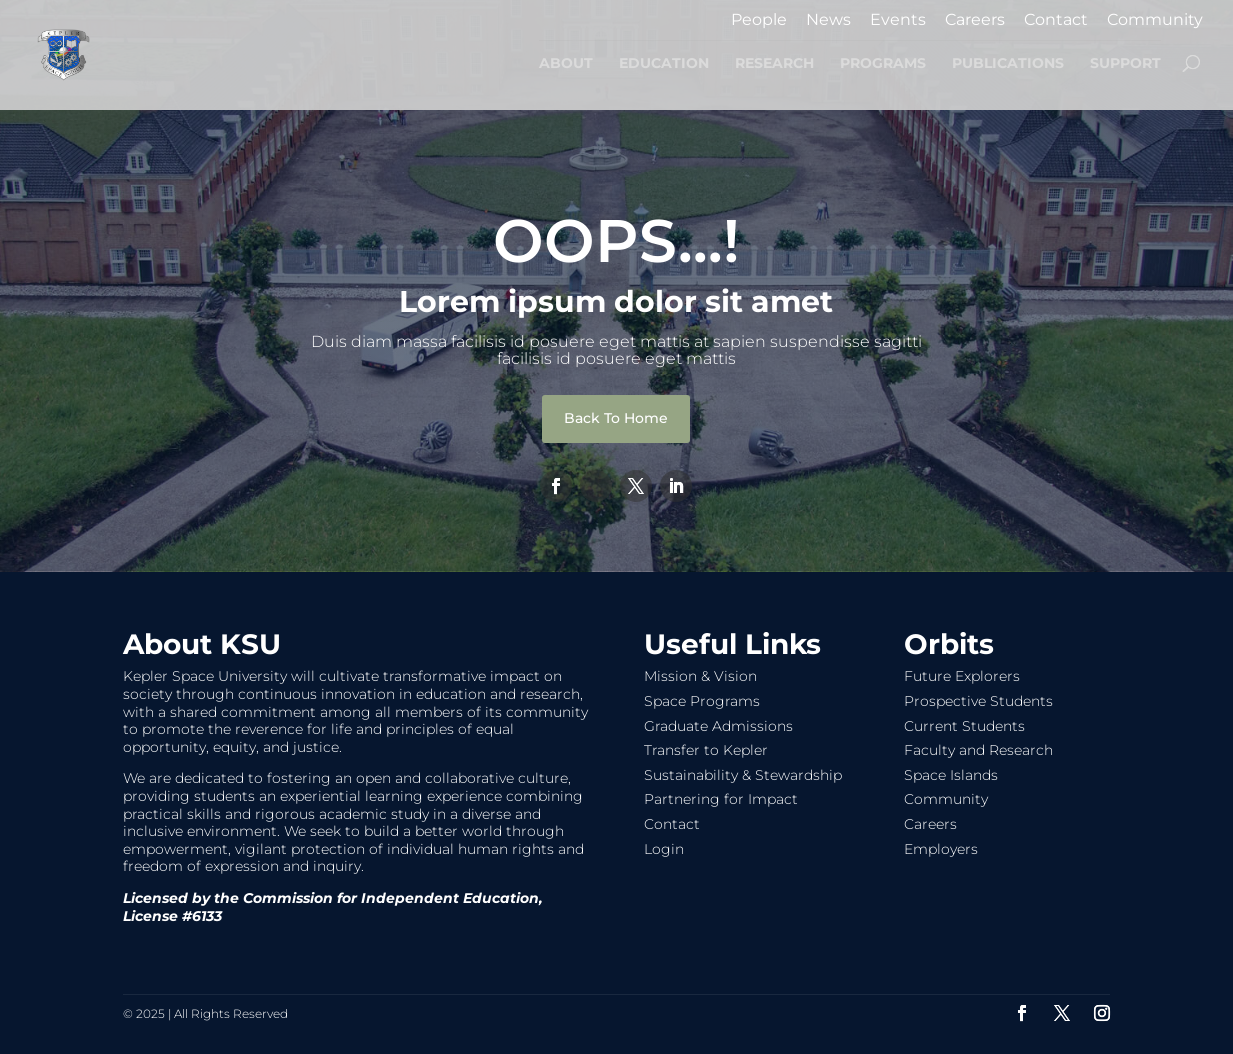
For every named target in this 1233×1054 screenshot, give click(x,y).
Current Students (964, 726)
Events (898, 20)
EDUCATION (664, 64)
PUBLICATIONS (1008, 64)
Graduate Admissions (718, 726)
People (759, 20)
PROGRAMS (883, 64)
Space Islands (951, 775)
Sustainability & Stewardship (743, 775)
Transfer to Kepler (706, 750)
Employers (941, 849)
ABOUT (566, 64)
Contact (1056, 20)
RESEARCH (774, 64)
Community (1155, 20)
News (828, 20)
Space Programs (702, 701)
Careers (975, 20)
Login (664, 849)
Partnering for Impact (721, 799)
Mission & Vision (700, 676)
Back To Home (616, 418)
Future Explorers (962, 676)
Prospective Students (978, 701)
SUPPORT (1125, 64)
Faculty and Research (978, 750)
